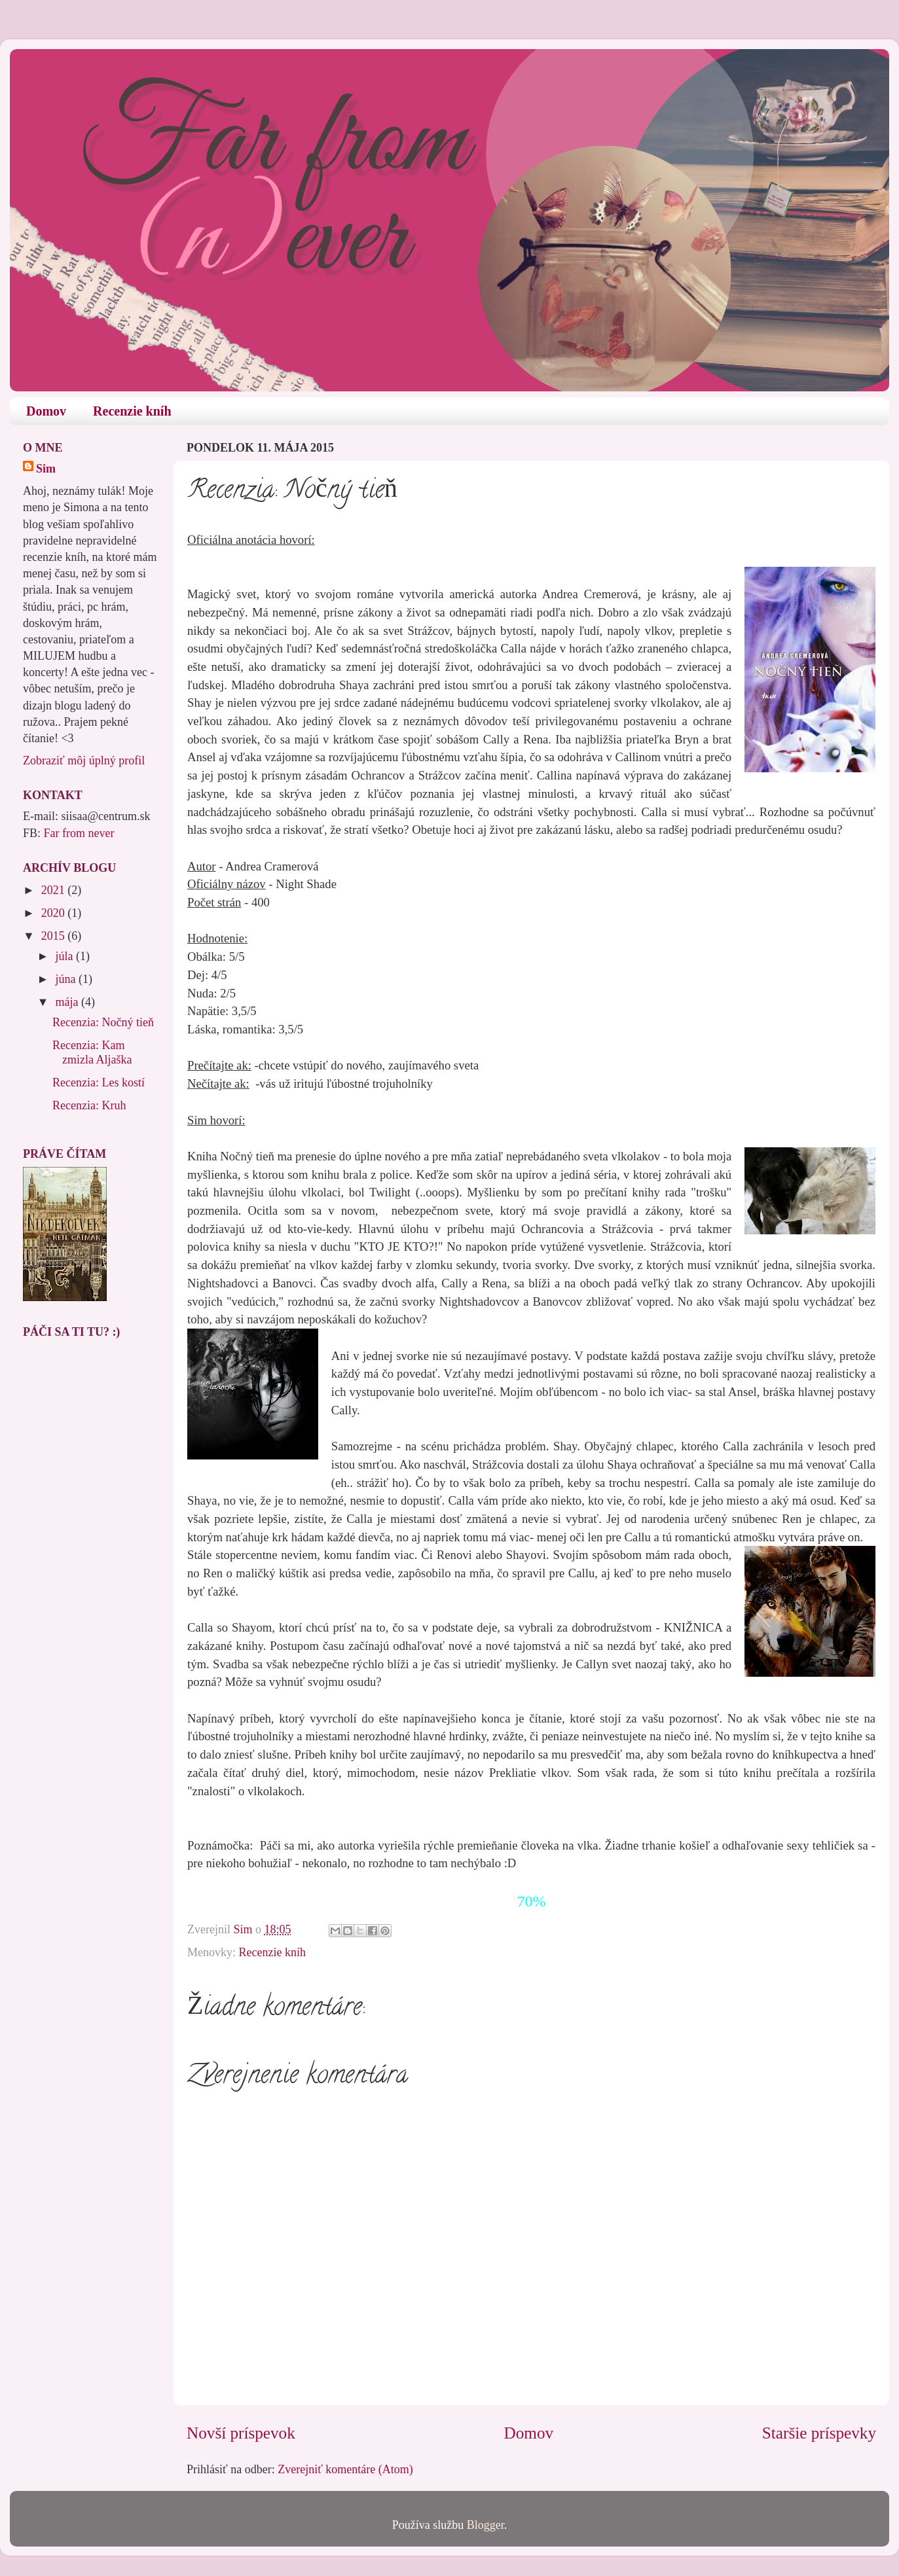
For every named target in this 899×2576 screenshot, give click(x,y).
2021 (54, 890)
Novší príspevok (241, 2433)
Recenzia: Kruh (89, 1105)
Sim (46, 468)
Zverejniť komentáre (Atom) (345, 2469)
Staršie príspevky (819, 2433)
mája (68, 1002)
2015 (54, 935)
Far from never (79, 833)
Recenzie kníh (132, 411)
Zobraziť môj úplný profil (84, 760)
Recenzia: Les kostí (98, 1082)
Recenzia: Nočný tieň (103, 1022)
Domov (46, 411)
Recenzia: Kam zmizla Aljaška (92, 1052)
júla (65, 956)
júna (67, 979)
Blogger (485, 2524)
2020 (54, 913)
